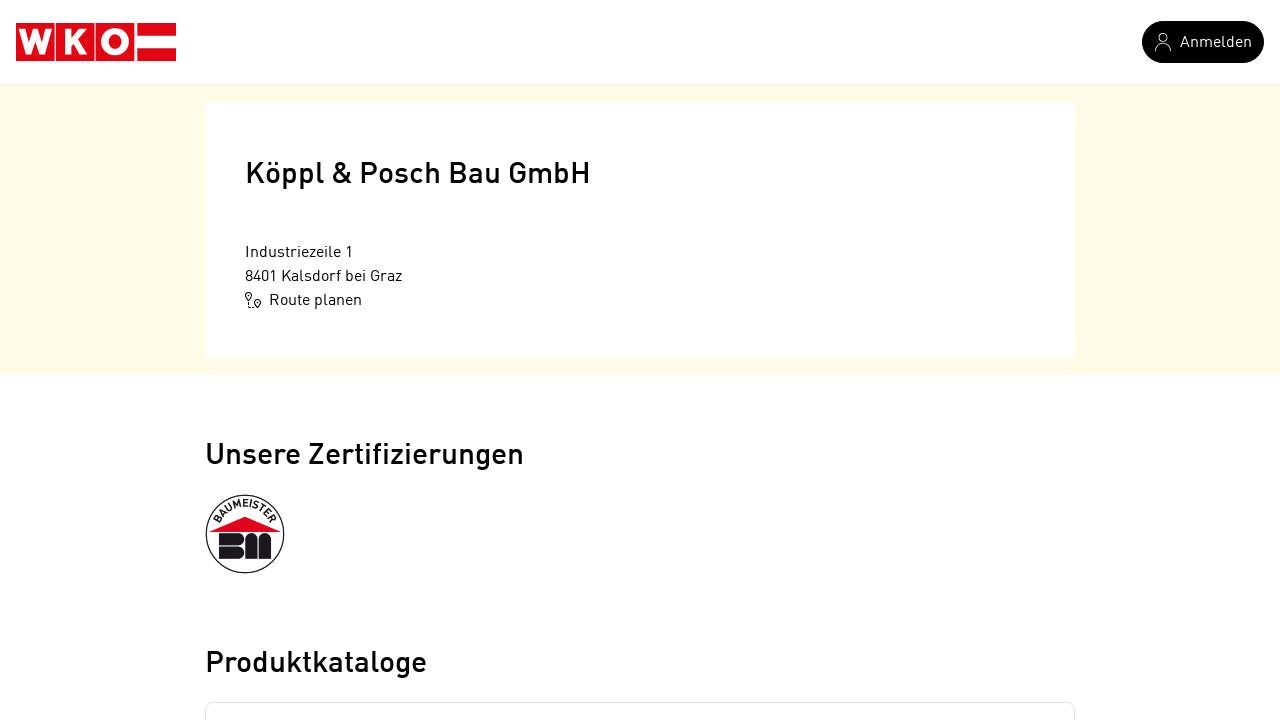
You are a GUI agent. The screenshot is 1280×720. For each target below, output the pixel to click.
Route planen (303, 300)
